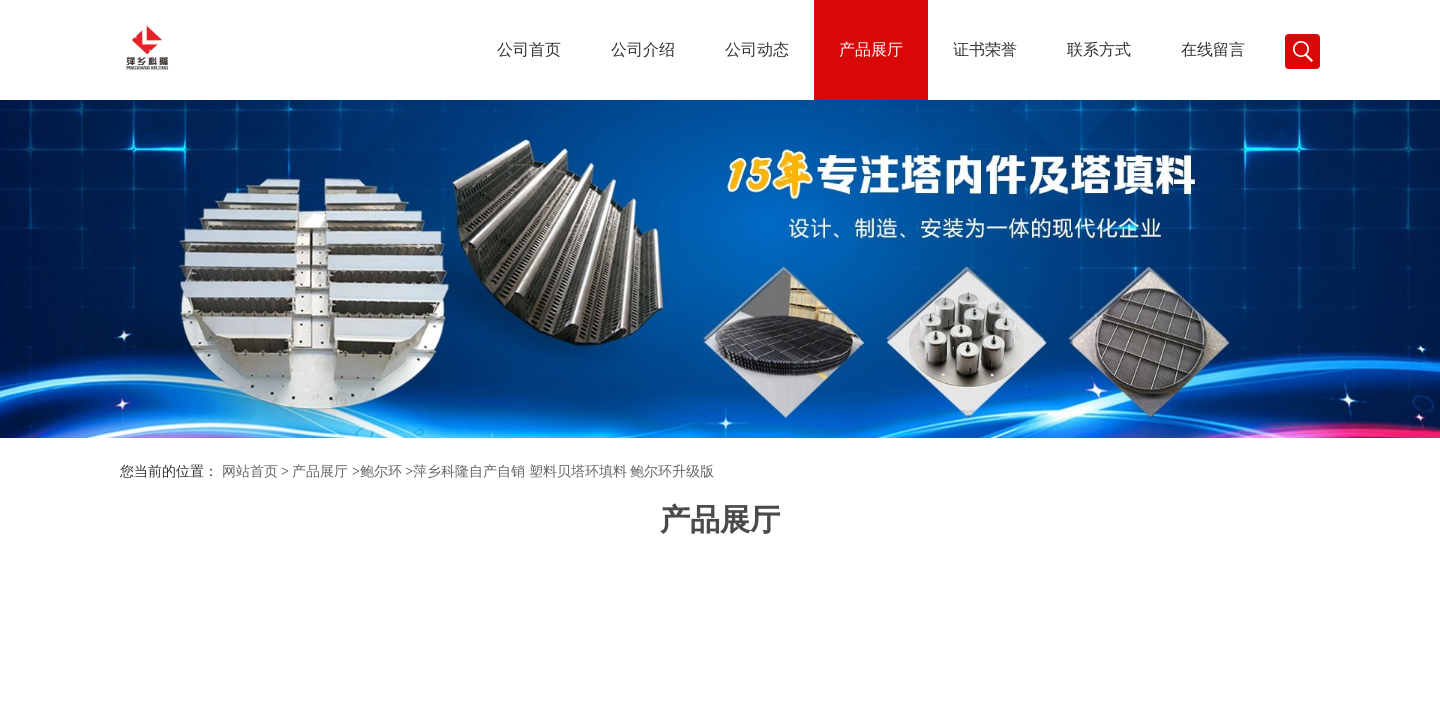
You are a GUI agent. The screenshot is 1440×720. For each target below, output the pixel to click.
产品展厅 (871, 49)
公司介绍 (643, 49)
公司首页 (529, 49)
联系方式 (1099, 49)
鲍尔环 (381, 471)
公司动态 (757, 49)
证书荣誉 (985, 49)
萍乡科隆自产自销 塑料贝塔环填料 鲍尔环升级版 (563, 471)
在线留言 (1213, 49)
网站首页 (250, 471)
